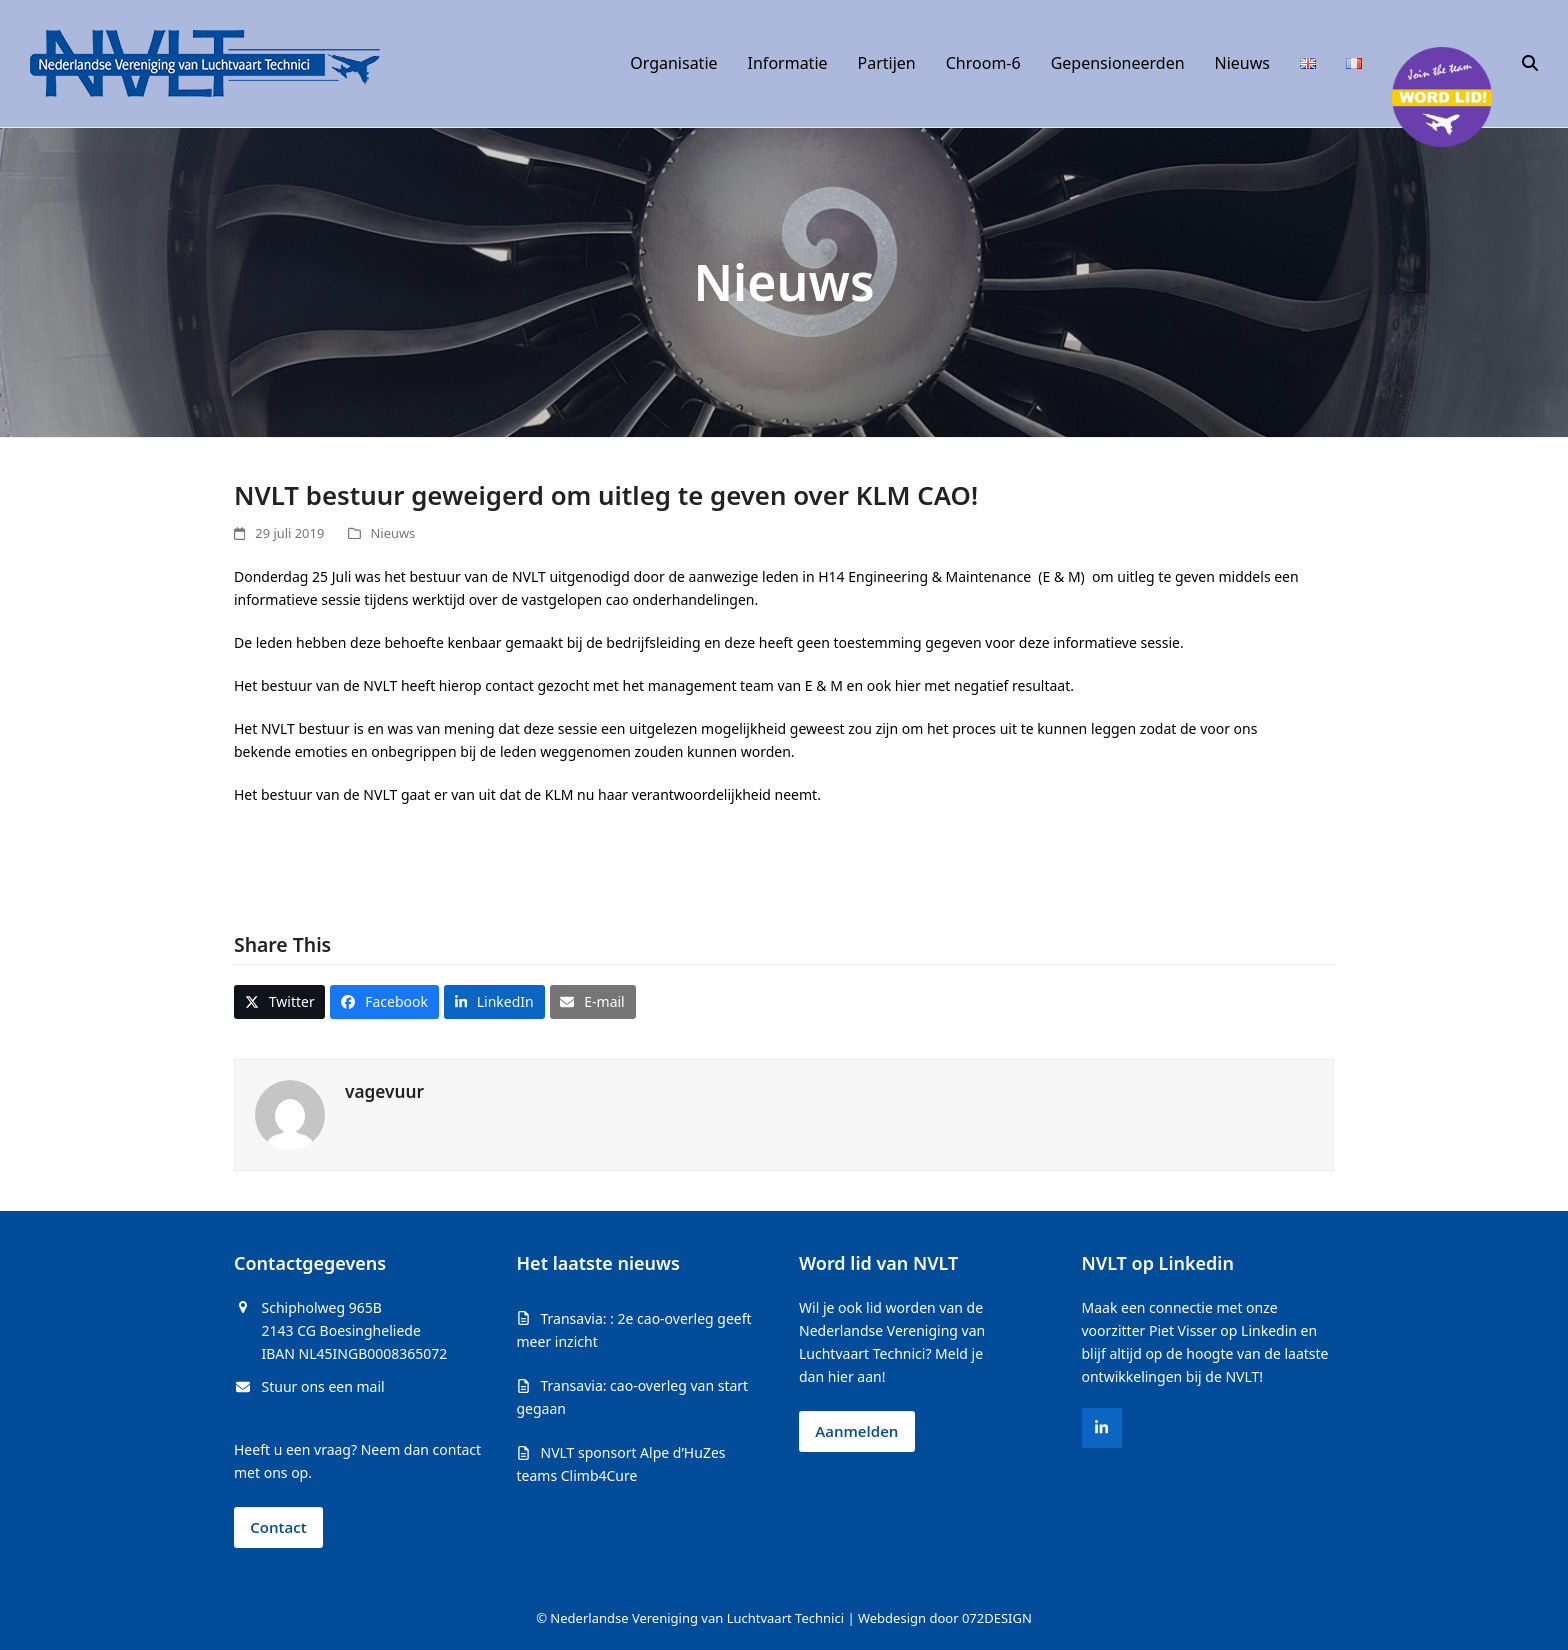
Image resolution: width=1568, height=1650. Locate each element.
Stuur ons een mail (323, 1386)
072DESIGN (997, 1618)
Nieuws (393, 533)
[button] (1530, 64)
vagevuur (384, 1091)
